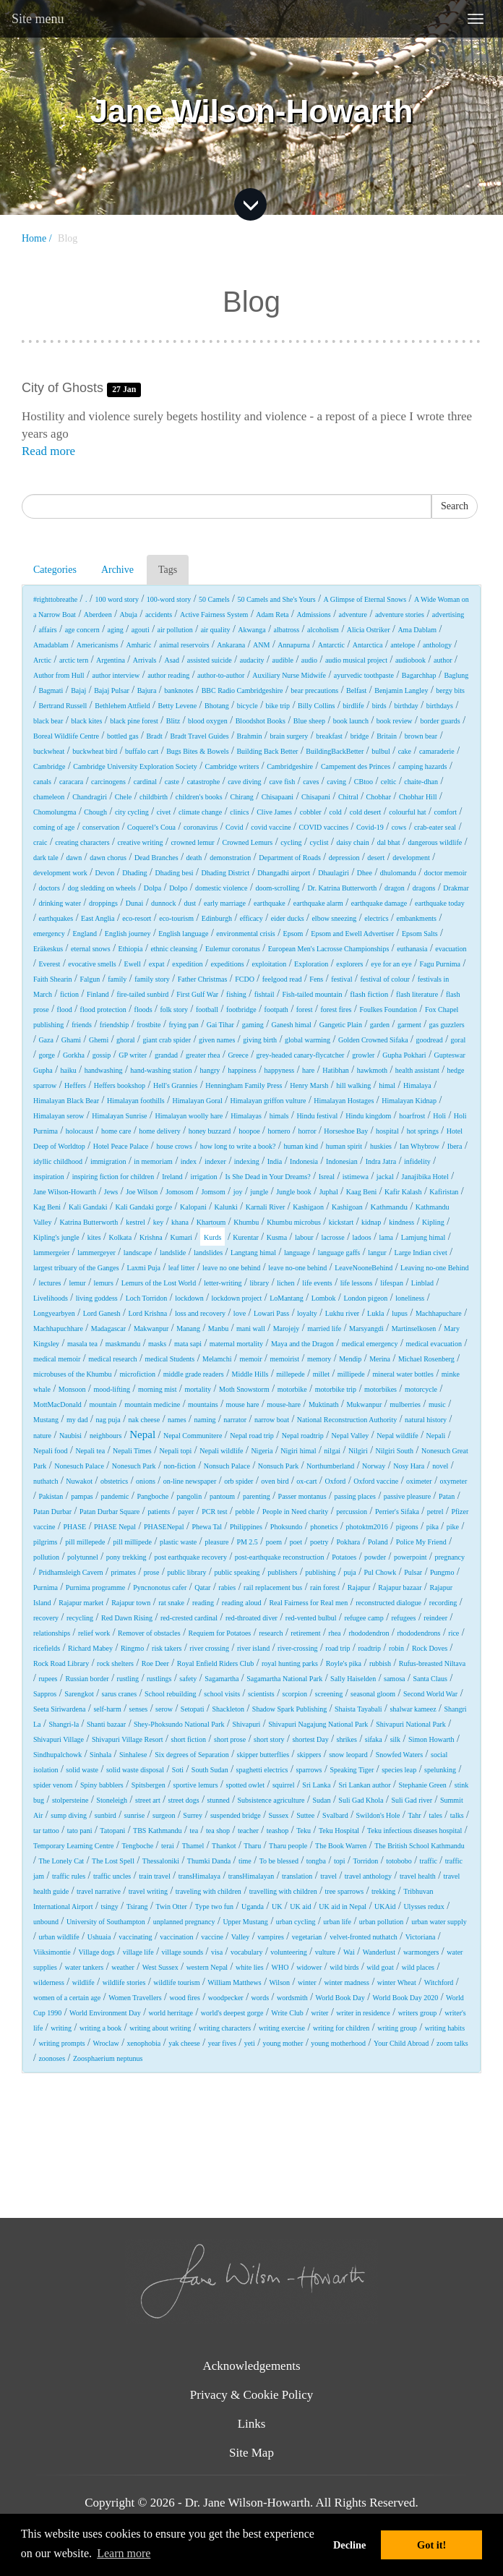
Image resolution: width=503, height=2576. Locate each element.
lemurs (103, 1283)
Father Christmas (203, 979)
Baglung (456, 675)
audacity (252, 660)
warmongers (421, 1952)
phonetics (324, 1527)
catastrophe (203, 782)
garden (380, 1025)
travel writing (148, 1891)
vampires (270, 1937)
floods (143, 1009)
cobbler (311, 812)
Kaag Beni (361, 1192)
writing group (397, 2028)
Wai (349, 1952)
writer (320, 2013)
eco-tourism (176, 918)
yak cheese (184, 2043)
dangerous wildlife (435, 842)
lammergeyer (96, 1253)
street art (147, 1800)
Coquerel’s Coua (151, 827)
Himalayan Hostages (344, 1101)
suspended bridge (235, 1815)
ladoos (362, 1237)
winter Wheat (396, 1982)
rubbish (380, 1663)
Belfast (356, 690)
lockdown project (237, 1298)
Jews (111, 1192)
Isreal (327, 1177)
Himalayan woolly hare (189, 1116)
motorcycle (421, 1389)
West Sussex (160, 1967)
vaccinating (135, 1937)
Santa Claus (430, 1679)
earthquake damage (379, 903)
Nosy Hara (408, 1466)
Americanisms (98, 645)
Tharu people (288, 1846)
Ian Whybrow (419, 1146)
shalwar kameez (413, 1709)
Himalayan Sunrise (119, 1116)
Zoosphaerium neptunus (107, 2058)
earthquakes (55, 918)
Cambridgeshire (290, 766)
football (207, 1009)
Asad (171, 660)
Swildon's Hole (378, 1815)
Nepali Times (132, 1451)
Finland (98, 994)
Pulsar (413, 1572)
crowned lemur (192, 842)
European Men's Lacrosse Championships (329, 949)
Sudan (321, 1800)
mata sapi (188, 1344)
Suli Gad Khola (360, 1800)
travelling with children (283, 1891)
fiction (69, 994)
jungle (259, 1192)
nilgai (332, 1451)
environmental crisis (245, 934)
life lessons (356, 1283)
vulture (325, 1952)
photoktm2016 (366, 1527)
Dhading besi (174, 873)
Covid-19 (370, 827)
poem (274, 1542)
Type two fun (214, 1906)
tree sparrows (344, 1891)
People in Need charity (295, 1512)
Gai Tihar (220, 1025)
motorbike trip (336, 1389)
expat (157, 964)
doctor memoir (445, 873)
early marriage (225, 903)
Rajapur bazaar (399, 1587)
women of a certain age (66, 1998)
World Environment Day (105, 2013)
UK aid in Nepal (342, 1906)
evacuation (450, 949)
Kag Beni (47, 1207)
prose (152, 1572)
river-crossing (297, 1648)
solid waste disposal (135, 1770)
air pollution (175, 630)
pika (432, 1527)
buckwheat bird (94, 751)
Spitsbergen (148, 1785)
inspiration (48, 1177)
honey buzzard (210, 1131)
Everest (49, 964)
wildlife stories (124, 1982)
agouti (141, 630)
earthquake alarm (318, 903)
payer (186, 1512)
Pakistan (50, 1496)
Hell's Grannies (175, 1085)
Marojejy (286, 1328)
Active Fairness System (214, 615)
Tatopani (112, 1831)
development (411, 858)
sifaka (373, 1739)
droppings (103, 903)
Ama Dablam (417, 630)
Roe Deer (155, 1663)
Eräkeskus (48, 949)
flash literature (417, 994)
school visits (222, 1694)
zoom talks (452, 2043)
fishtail (264, 994)
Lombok (323, 1298)
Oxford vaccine (375, 1481)
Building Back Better (267, 751)
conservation (100, 827)
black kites (86, 721)
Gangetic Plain (340, 1025)
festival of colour (384, 979)
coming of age (53, 827)
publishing (320, 1572)
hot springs (423, 1131)
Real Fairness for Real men (308, 1603)
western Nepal (207, 1967)
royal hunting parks (290, 1663)
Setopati (193, 1709)
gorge (46, 1055)
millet (321, 1374)
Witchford (439, 1982)
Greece (238, 1055)
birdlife (353, 706)
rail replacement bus (273, 1587)
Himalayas (246, 1116)
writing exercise (282, 2028)
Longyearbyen (54, 1313)
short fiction (188, 1739)
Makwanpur (151, 1328)
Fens (316, 979)
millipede (351, 1374)
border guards (440, 721)
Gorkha (74, 1055)
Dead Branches (156, 858)
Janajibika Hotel (425, 1177)
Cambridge (49, 766)
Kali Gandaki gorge (143, 1207)
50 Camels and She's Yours (277, 599)
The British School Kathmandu (419, 1846)
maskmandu (123, 1344)
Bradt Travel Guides (200, 736)
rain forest (325, 1587)
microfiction (137, 1374)
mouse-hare (284, 1404)
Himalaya (417, 1085)
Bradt (154, 736)
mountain (103, 1404)
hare (308, 1070)
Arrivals (145, 660)
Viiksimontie (52, 1952)
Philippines (246, 1527)
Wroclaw (106, 2043)
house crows (174, 1146)
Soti (178, 1770)
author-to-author (220, 675)
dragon (394, 888)
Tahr (414, 1815)
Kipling (433, 1222)
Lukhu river (342, 1313)
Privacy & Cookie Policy (251, 2395)
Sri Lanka (316, 1785)
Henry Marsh (309, 1085)
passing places (355, 1496)
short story (269, 1739)
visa (217, 1952)
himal (387, 1085)
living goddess (97, 1298)
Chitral (348, 797)
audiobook (410, 660)
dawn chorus (108, 858)
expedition (187, 964)
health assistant (417, 1070)
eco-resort (136, 918)
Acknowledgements (251, 2366)
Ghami (71, 1040)
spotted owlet (245, 1785)
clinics (239, 812)
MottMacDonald (57, 1404)
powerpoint (410, 1557)
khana (180, 1222)
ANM (261, 645)
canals (42, 782)
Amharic (138, 645)
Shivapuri (246, 1724)
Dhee (364, 873)
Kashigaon (308, 1207)
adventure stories (399, 615)
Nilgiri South (395, 1451)
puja (349, 1572)
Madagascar (108, 1328)
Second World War (430, 1694)
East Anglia (97, 918)
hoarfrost (412, 1116)
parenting (256, 1496)
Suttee (305, 1815)
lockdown (189, 1298)
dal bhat (388, 842)
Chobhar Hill (418, 797)
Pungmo (442, 1572)
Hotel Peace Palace (121, 1146)
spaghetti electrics (262, 1770)
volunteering (288, 1952)
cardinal (145, 782)
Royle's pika (343, 1663)
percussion (351, 1512)
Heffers (75, 1085)
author (443, 660)
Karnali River (265, 1207)
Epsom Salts (420, 934)
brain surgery (289, 736)
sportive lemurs (195, 1785)
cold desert (366, 812)
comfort (445, 812)
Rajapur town (130, 1603)
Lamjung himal (423, 1237)
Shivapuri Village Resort (127, 1739)
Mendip (350, 1359)
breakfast (329, 736)
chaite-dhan (421, 782)
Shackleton (228, 1709)
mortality (197, 1389)
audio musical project (356, 660)
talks (457, 1815)
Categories (55, 569)
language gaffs (339, 1253)
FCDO (244, 979)
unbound (46, 1922)
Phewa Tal (207, 1527)
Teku (303, 1831)
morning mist (157, 1389)
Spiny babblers (102, 1785)
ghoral (125, 1040)
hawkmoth (372, 1070)
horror (307, 1131)
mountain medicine (152, 1404)
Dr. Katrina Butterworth (342, 888)
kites (94, 1237)
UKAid (384, 1906)
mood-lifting (111, 1389)
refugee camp (364, 1618)
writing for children (341, 2028)
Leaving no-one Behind (434, 1268)
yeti (249, 2043)
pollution (46, 1557)
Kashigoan (347, 1207)
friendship (114, 1025)
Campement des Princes (355, 766)
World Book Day (340, 1998)
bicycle (247, 706)
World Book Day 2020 (406, 1998)
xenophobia (144, 2043)
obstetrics (114, 1481)
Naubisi (70, 1436)
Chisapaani (277, 797)
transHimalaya (199, 1876)
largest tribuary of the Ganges (76, 1268)
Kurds (212, 1237)
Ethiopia (131, 949)
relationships (51, 1633)
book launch (351, 721)
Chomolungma (54, 812)
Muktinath (324, 1404)
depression (344, 858)
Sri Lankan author (364, 1785)
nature (42, 1436)
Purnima (45, 1587)
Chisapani (315, 797)
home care (116, 1131)
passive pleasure (407, 1496)
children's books (199, 797)
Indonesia (304, 1161)
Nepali (436, 1436)
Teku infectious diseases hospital (414, 1831)
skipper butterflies (263, 1755)
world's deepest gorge (232, 2013)
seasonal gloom (373, 1694)
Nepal (142, 1434)
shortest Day (310, 1739)
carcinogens (108, 782)
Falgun (90, 979)
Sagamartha (221, 1679)
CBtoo (363, 782)
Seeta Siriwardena (59, 1709)
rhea (334, 1633)
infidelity (417, 1161)
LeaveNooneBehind (363, 1268)
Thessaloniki (160, 1861)
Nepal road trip (252, 1436)
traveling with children (208, 1891)
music (437, 1404)
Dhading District (225, 873)
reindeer (435, 1618)
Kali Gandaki (88, 1207)
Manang (188, 1328)
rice (453, 1633)
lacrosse (332, 1237)
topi (339, 1861)
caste (172, 782)
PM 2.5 (246, 1542)
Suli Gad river (411, 1800)
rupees (47, 1679)
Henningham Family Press (243, 1085)
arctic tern (73, 660)
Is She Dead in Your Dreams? (267, 1177)
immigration (108, 1161)
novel (440, 1466)
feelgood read (282, 979)
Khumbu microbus (294, 1222)
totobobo (399, 1861)
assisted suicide (209, 660)
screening (329, 1694)
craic (40, 842)
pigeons (407, 1527)
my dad (77, 1420)
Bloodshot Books (260, 721)
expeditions (227, 964)
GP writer (133, 1055)
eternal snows (91, 949)
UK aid (300, 1906)
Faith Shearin (52, 979)
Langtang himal (253, 1253)
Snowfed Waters (399, 1755)
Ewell (132, 964)
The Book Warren (340, 1846)
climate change (200, 812)
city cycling (132, 812)
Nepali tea (90, 1451)
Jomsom (213, 1192)
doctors (48, 888)
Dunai (134, 903)
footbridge (241, 1009)
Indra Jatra (381, 1161)
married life (324, 1328)
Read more (48, 451)
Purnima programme (95, 1587)
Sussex (279, 1815)
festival (341, 979)
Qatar (202, 1587)
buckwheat (48, 751)
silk (395, 1739)
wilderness (48, 1982)
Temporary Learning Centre (73, 1846)
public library (186, 1572)
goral (458, 1040)
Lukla (375, 1313)
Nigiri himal (298, 1451)
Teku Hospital (339, 1831)
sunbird (105, 1815)
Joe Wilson (142, 1192)
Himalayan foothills (136, 1101)
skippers (309, 1755)
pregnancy (449, 1557)
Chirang (242, 797)
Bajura (147, 690)
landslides (208, 1253)
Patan (447, 1496)
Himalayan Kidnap (409, 1101)
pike (453, 1527)
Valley (240, 1937)
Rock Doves (429, 1648)
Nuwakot (79, 1481)
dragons (424, 888)
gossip (102, 1055)
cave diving (244, 782)
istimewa (356, 1177)
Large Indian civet (421, 1253)
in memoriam (153, 1161)
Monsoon (72, 1389)
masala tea (82, 1344)
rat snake (171, 1603)
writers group (417, 2013)
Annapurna (293, 645)
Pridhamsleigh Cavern (70, 1572)
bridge (360, 736)
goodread (429, 1040)
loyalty (307, 1313)
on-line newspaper (190, 1481)
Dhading (134, 873)
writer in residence (363, 2013)
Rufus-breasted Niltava (432, 1663)
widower (309, 1967)
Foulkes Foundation (388, 1009)
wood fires (184, 1998)
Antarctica (368, 645)
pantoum (222, 1496)
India (275, 1161)
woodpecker (226, 1998)
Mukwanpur (364, 1404)
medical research (112, 1359)
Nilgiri (358, 1451)
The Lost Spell (113, 1861)
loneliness (409, 1298)
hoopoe (248, 1131)
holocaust (79, 1131)
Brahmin (249, 736)
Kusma (277, 1237)
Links (252, 2424)
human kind (300, 1146)
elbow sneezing (333, 918)
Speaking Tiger (352, 1770)
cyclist (318, 842)
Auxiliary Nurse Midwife (289, 675)
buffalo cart (141, 751)
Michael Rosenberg (426, 1359)
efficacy (251, 918)
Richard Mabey (90, 1648)
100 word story (117, 599)
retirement (305, 1633)
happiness (242, 1070)
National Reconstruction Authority (347, 1420)
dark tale (46, 858)
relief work (94, 1633)
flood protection (103, 1009)
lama (386, 1237)
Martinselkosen (414, 1328)
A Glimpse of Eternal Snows (365, 599)
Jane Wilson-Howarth (64, 1192)
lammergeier (51, 1253)
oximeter (419, 1481)
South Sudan (210, 1770)
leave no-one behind (297, 1268)
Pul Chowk (380, 1572)
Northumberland (330, 1466)
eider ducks (287, 918)
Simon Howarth (431, 1739)
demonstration (230, 858)
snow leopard (348, 1755)
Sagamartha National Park (284, 1679)
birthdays (439, 706)
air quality (216, 630)
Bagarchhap (419, 675)
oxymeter (454, 1481)
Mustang (46, 1420)
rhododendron (368, 1633)
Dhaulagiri (333, 873)
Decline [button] (349, 2545)
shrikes (347, 1739)
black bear (48, 721)
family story (152, 979)
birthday (406, 706)
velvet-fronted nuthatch (363, 1937)
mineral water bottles (403, 1374)
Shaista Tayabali (358, 1709)
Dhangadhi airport (283, 873)
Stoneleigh (111, 1800)
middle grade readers (193, 1374)
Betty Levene (177, 706)
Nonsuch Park (278, 1466)
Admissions (313, 615)
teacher (248, 1831)
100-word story (169, 599)
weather (122, 1967)
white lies (250, 1967)
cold (336, 812)
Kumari (182, 1237)
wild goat (380, 1967)
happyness (280, 1070)
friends (82, 1025)
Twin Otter (170, 1906)
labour (304, 1237)
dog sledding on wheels (102, 888)
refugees (404, 1618)
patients (158, 1512)
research (271, 1633)
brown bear (421, 736)
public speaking (236, 1572)
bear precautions (314, 690)
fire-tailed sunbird (142, 994)
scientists (261, 1694)
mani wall (250, 1328)
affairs (47, 630)
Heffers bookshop (119, 1085)
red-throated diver (251, 1618)
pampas (82, 1496)
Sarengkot (79, 1694)
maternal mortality (236, 1344)
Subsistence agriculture (271, 1800)
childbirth (153, 797)
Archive (117, 569)
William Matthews (234, 1982)
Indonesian (342, 1161)
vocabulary (246, 1952)
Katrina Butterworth (88, 1222)
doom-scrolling (277, 888)
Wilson (280, 1982)
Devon (105, 873)
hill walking (353, 1085)
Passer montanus (302, 1496)
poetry (319, 1542)
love (239, 1313)
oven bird (274, 1481)
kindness (401, 1222)
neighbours (105, 1436)
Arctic (42, 660)
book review (395, 721)
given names (217, 1040)
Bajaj (78, 690)
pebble (244, 1512)
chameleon (48, 797)
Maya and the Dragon (302, 1344)
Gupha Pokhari (404, 1055)
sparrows (309, 1770)
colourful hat (407, 812)
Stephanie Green (423, 1785)
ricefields (46, 1648)
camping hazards (422, 766)
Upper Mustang (245, 1922)
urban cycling (296, 1922)
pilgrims (45, 1542)
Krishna (151, 1237)
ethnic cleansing (173, 949)
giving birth (260, 1040)
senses (138, 1709)
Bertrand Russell (62, 706)
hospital (387, 1131)
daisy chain (352, 842)
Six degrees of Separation (191, 1755)
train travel (155, 1876)
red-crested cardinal (189, 1618)
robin (396, 1648)
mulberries (405, 1404)
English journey (128, 934)
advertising (448, 615)
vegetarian (307, 1937)
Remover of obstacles (149, 1633)
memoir (250, 1359)
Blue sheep (309, 721)
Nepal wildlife (397, 1436)
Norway (373, 1466)
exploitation (269, 964)
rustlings (159, 1679)
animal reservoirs (184, 645)
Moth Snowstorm (244, 1389)
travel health (418, 1876)
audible (282, 660)
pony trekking (126, 1557)
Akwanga (251, 630)
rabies (227, 1587)
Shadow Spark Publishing (289, 1709)
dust (190, 903)
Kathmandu (389, 1206)
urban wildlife (58, 1937)
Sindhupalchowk (57, 1755)
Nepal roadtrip (303, 1436)
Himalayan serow (58, 1116)
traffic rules (68, 1876)
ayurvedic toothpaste (364, 675)
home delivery (159, 1131)
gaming (253, 1025)
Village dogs (97, 1952)
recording (443, 1603)
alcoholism (323, 630)
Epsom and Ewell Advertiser (352, 934)
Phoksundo (286, 1527)
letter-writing (223, 1283)
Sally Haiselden (353, 1679)
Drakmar (456, 888)
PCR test (214, 1512)
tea (193, 1831)
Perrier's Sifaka (397, 1512)
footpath (276, 1009)
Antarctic (331, 645)
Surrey (192, 1815)
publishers (282, 1572)
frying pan (183, 1025)
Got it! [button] (431, 2545)
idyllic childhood (57, 1161)
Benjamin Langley (401, 690)
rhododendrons (418, 1633)
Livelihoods (50, 1298)
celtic (389, 782)
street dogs (183, 1800)
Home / (37, 238)
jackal (385, 1177)
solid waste (82, 1770)
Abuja (128, 615)
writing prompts (61, 2043)
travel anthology (368, 1876)
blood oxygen (208, 721)
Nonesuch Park (134, 1466)
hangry (210, 1070)
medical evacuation (433, 1344)
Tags (167, 569)
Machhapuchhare (58, 1328)
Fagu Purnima (440, 964)
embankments (416, 918)
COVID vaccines (324, 827)
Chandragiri (89, 797)
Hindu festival (317, 1116)
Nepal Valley (350, 1436)
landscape (138, 1253)
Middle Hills (250, 1374)
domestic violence (221, 888)
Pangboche (152, 1496)
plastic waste (178, 1542)
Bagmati (50, 690)
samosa (394, 1679)
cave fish (282, 782)
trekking (383, 1891)
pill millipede (132, 1542)
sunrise (134, 1815)
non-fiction (179, 1466)
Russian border (86, 1679)
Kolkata (120, 1237)
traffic (428, 1861)
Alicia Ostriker (368, 630)
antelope (402, 645)
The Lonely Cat (61, 1861)
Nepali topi (176, 1451)
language (297, 1253)
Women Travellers (134, 1998)
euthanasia (412, 949)
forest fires (335, 1009)
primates (123, 1572)
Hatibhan (335, 1070)
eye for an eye (391, 964)
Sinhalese (133, 1755)
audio (309, 660)
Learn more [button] (123, 2553)
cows (399, 827)
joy (238, 1192)
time (245, 1861)
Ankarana (231, 645)
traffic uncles (112, 1876)
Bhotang (217, 706)
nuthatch (45, 1481)
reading (203, 1603)
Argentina (110, 660)
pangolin (189, 1496)
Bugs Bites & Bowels (197, 751)
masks (157, 1344)
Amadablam (51, 645)
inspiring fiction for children (113, 1177)
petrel (435, 1512)
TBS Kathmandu (157, 1831)
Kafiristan (443, 1192)
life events (317, 1283)
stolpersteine (70, 1800)
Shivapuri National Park (411, 1724)
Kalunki (226, 1207)
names (177, 1420)
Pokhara (348, 1542)
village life (138, 1952)
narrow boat (271, 1420)
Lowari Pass (271, 1313)
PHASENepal (164, 1527)
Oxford (334, 1481)
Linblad (422, 1283)
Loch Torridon (147, 1298)
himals (279, 1116)
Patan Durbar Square (109, 1512)
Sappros (44, 1694)
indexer (215, 1161)
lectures (49, 1283)
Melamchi (217, 1359)
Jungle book (293, 1192)
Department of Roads (290, 858)
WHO (280, 1967)
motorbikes (380, 1389)
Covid (234, 827)
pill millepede (85, 1542)
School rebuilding (170, 1694)
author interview (115, 675)
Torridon (365, 1861)
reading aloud (242, 1603)
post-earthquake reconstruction (279, 1557)
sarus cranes (119, 1694)
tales (435, 1815)
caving (336, 782)
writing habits (445, 2028)
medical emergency (370, 1344)
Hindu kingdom (368, 1116)
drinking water (59, 903)
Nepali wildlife (221, 1451)
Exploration (311, 964)
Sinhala (100, 1755)
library (259, 1283)
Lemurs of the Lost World (158, 1283)
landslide (173, 1253)
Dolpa (152, 888)
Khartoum (211, 1222)
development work (60, 873)
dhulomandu (398, 873)
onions (145, 1481)
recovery (46, 1618)
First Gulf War (197, 994)
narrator (234, 1420)
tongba (316, 1861)
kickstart (341, 1222)
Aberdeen (98, 615)
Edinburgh (217, 918)
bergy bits (450, 690)
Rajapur (359, 1587)
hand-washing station (161, 1070)
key (158, 1222)
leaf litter (181, 1268)
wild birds (344, 1967)
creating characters (82, 842)
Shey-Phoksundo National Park (179, 1724)
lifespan (391, 1283)
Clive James (274, 812)
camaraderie (437, 751)
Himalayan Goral (198, 1101)
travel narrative (99, 1891)
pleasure (216, 1542)
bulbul (380, 751)
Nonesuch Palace (79, 1466)
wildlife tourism (176, 1982)
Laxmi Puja (143, 1268)
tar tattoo (46, 1831)
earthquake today (440, 903)
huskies (381, 1146)
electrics (376, 918)
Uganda (252, 1906)
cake (404, 751)
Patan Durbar (52, 1512)
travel (328, 1876)
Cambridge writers (232, 766)
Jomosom (179, 1192)
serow (164, 1709)
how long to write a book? (238, 1146)
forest (304, 1009)
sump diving (69, 1815)
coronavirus (201, 827)
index (189, 1161)
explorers (349, 964)
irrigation (203, 1177)
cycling (290, 842)
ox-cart (306, 1481)
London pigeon (366, 1298)
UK (277, 1906)
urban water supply (439, 1922)
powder (375, 1557)
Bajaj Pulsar (111, 690)
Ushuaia (99, 1937)
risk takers (166, 1648)
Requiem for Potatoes (220, 1633)
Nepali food (50, 1451)
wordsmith (292, 1998)
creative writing (140, 842)
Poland (378, 1542)
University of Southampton (105, 1922)
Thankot (224, 1846)
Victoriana (420, 1937)
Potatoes (344, 1557)
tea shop (218, 1831)
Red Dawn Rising (126, 1618)
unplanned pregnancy (184, 1922)
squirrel (283, 1785)
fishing (236, 994)
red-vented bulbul (311, 1618)
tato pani (80, 1831)
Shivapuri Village (58, 1739)
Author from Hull (59, 675)
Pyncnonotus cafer (159, 1587)
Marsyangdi (366, 1328)
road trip (337, 1648)
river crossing (209, 1648)
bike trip (278, 706)
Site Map (251, 2453)
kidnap (371, 1222)
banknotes (179, 690)
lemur (77, 1283)
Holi (439, 1116)
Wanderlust (379, 1952)
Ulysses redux (423, 1906)
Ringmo (132, 1648)
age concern (82, 630)
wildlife (83, 1982)
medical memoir (56, 1359)
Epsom (293, 934)
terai (167, 1846)
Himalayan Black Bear (66, 1101)
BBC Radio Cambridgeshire (242, 690)
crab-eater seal (435, 827)
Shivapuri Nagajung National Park (318, 1724)
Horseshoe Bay (346, 1131)
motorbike (292, 1389)
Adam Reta (272, 615)
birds (379, 706)
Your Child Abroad (401, 2043)
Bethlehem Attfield (122, 706)
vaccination (176, 1937)
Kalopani (193, 1207)
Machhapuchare (439, 1313)
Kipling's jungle (56, 1237)
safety (188, 1679)
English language (183, 934)
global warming (307, 1040)
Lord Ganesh (102, 1313)
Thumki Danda (209, 1861)
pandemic (115, 1496)
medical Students (170, 1359)
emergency (49, 934)
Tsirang (137, 1906)
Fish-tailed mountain (312, 994)
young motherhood (338, 2043)
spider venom (52, 1785)
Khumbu (246, 1222)
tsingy (109, 1906)
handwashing (104, 1070)
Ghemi (98, 1040)
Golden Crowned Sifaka (373, 1040)
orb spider (238, 1481)
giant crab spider (166, 1040)
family (117, 979)
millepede (290, 1374)
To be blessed (278, 1861)
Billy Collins (316, 706)
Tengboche (137, 1846)
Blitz (173, 721)
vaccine (212, 1937)
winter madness (346, 1982)
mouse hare (242, 1404)
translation (297, 1876)
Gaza (45, 1040)
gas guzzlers (447, 1025)
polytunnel (82, 1557)
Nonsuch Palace (227, 1466)
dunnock (163, 903)
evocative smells (92, 964)
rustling (128, 1679)
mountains (203, 1404)
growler (363, 1055)
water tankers (84, 1967)
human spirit (344, 1146)
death (194, 858)
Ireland (172, 1177)
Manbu (218, 1328)
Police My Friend (421, 1542)
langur (377, 1253)
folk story (174, 1009)
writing (61, 2028)
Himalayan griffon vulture (268, 1101)
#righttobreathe (55, 599)
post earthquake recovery (190, 1557)
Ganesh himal (291, 1025)
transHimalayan (251, 1876)
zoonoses (51, 2058)
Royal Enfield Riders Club (215, 1663)
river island (253, 1648)
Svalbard (335, 1815)
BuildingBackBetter (335, 751)
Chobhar (378, 797)
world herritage (171, 2013)
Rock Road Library (61, 1663)
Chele (123, 797)
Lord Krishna (147, 1313)
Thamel (193, 1846)
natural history (426, 1420)
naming (204, 1420)
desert (375, 858)
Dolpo (178, 888)
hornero (278, 1131)
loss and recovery (200, 1313)
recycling (79, 1618)
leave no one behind (231, 1268)
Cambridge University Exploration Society (135, 766)
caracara (71, 782)
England (85, 934)
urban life (337, 1922)
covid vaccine (271, 827)
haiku (69, 1070)
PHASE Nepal (115, 1527)
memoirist (284, 1359)
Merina (379, 1359)
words (260, 1998)
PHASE (74, 1527)
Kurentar (246, 1237)
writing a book (100, 2028)
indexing (246, 1161)
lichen (285, 1283)
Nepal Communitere (192, 1436)
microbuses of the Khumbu (72, 1374)
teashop (278, 1831)
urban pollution (381, 1922)
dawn (74, 858)
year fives (222, 2043)
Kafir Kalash (402, 1192)
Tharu (252, 1846)
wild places (418, 1967)
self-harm (107, 1709)
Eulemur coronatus (232, 949)
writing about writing (160, 2028)
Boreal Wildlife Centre (66, 736)
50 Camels (214, 599)
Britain (387, 736)
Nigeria (261, 1451)
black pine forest (134, 721)
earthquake (269, 903)
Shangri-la (63, 1724)
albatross (287, 630)
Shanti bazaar (106, 1724)
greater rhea (203, 1055)
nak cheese (144, 1420)
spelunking (440, 1770)
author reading (168, 675)
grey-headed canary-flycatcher (301, 1055)
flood (64, 1009)
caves (311, 782)
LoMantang (287, 1298)
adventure (353, 615)
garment (409, 1025)
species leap (399, 1770)
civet (164, 812)
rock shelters (115, 1663)
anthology (437, 645)
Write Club (287, 2013)
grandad (166, 1055)
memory (319, 1359)
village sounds (183, 1952)
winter (307, 1982)
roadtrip (369, 1648)
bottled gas (123, 736)
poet (296, 1542)
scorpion (295, 1694)
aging (116, 630)
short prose (230, 1739)
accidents (158, 615)
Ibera (455, 1146)
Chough (95, 812)
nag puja (108, 1420)
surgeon (163, 1815)
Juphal (328, 1192)
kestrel (135, 1222)
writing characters (225, 2028)
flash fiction (369, 994)
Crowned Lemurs (248, 842)
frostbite (148, 1025)
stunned (218, 1800)
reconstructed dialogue (388, 1603)
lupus (400, 1313)
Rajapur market (81, 1603)
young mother (283, 2043)
